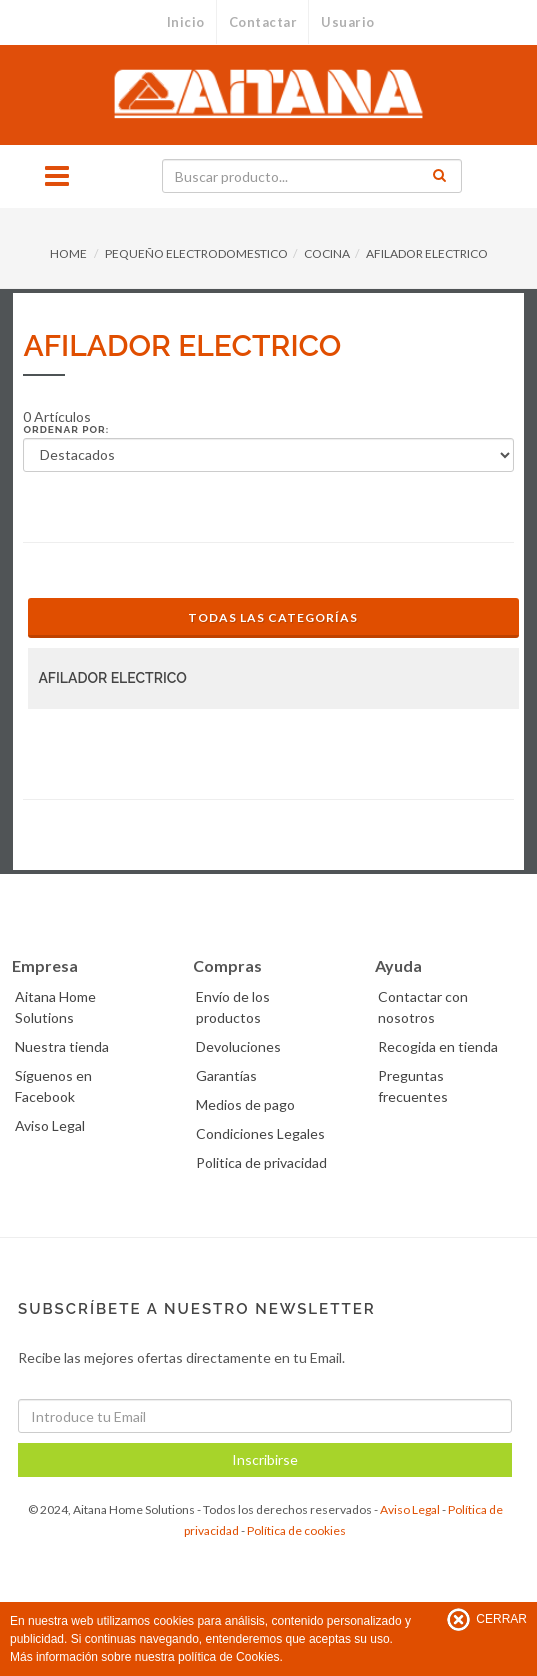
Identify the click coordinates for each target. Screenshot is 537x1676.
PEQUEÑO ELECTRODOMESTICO (196, 253)
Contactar (263, 22)
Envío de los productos (233, 1007)
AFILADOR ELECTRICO (427, 253)
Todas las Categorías (273, 617)
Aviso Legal (50, 1125)
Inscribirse (265, 1459)
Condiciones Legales (260, 1133)
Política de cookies (296, 1530)
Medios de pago (245, 1104)
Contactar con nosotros (423, 1007)
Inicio (186, 22)
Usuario (348, 22)
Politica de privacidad (261, 1162)
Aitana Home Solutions (55, 1007)
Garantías (226, 1075)
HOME (68, 253)
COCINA (327, 253)
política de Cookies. (230, 1657)
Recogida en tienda (438, 1046)
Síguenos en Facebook (53, 1086)
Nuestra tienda (62, 1046)
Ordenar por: (66, 429)
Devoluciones (238, 1046)
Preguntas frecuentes (413, 1086)
